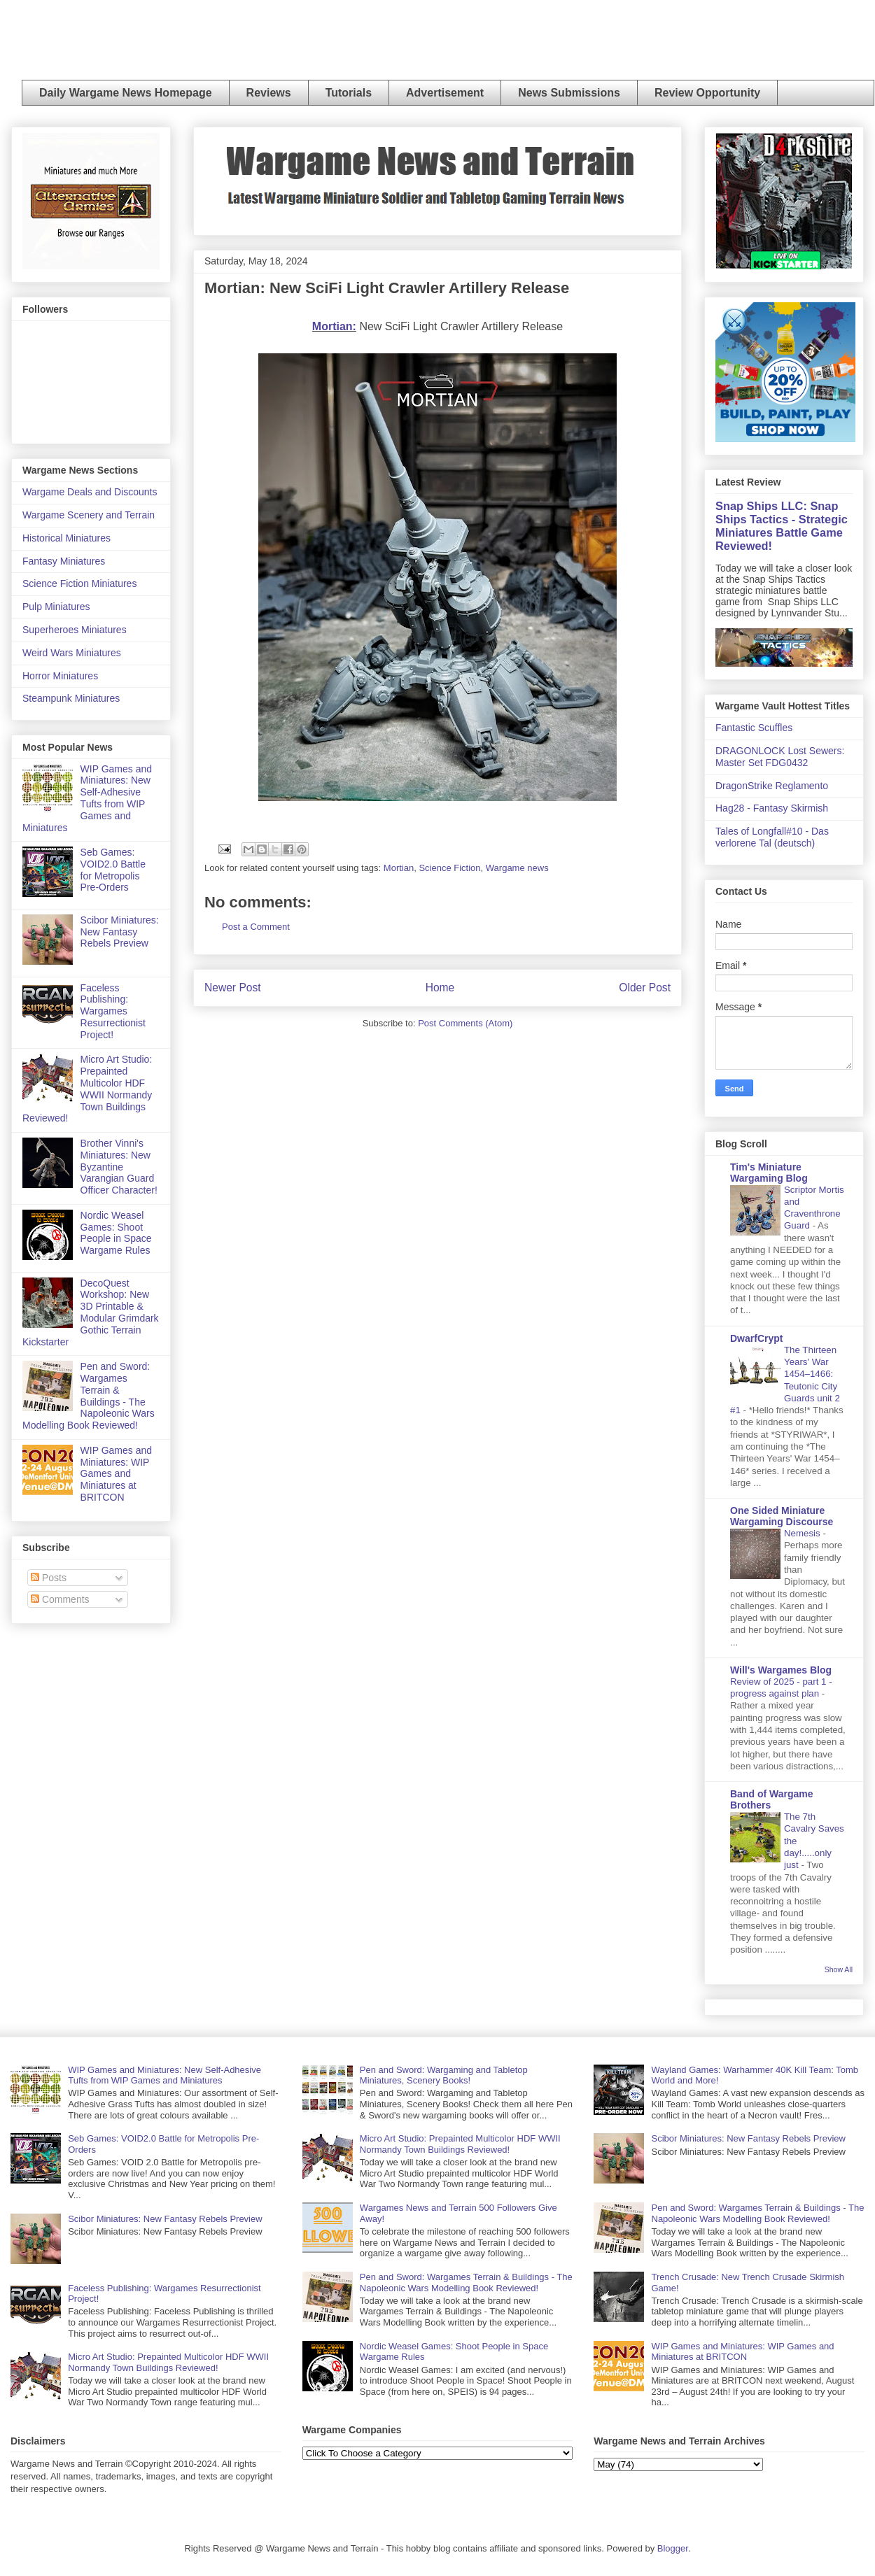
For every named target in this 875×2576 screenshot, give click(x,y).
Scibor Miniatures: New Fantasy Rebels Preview (119, 931)
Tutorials (349, 93)
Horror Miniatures (60, 675)
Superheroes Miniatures (74, 629)
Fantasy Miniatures (63, 561)
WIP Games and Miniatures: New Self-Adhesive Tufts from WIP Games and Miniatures (87, 798)
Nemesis (803, 1533)
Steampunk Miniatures (71, 698)
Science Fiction (449, 868)
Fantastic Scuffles (753, 727)
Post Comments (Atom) (465, 1023)
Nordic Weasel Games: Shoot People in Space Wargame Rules (116, 1233)
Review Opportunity (707, 93)
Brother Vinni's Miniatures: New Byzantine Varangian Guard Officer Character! (119, 1167)
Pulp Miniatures (56, 606)
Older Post (645, 987)
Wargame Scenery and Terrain (88, 515)
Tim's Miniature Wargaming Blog (769, 1172)
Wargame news (517, 868)
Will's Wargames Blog (781, 1670)
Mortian (399, 868)
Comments (60, 1599)
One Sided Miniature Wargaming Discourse (781, 1516)
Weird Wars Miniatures (71, 652)
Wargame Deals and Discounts (89, 491)
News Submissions (569, 93)
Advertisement (445, 93)
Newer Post (232, 987)
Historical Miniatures (66, 538)
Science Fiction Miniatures (79, 583)
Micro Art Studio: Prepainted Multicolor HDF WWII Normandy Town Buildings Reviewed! (87, 1089)
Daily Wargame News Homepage (125, 93)
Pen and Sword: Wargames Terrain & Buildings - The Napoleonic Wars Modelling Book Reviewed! (88, 1396)
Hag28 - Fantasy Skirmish (771, 808)
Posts (48, 1577)
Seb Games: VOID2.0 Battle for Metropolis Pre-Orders (113, 870)
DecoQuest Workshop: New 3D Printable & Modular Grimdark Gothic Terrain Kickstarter (90, 1312)
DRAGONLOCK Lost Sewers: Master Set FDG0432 (779, 756)
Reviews (268, 93)
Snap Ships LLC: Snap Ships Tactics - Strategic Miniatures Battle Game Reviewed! (781, 526)
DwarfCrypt (756, 1338)
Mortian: (334, 326)
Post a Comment (256, 926)
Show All (839, 1969)
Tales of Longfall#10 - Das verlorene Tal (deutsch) (772, 837)
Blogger (672, 2548)
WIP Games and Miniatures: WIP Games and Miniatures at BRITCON (116, 1474)
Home (440, 987)
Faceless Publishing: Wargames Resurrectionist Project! (113, 1011)
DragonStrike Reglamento (771, 785)
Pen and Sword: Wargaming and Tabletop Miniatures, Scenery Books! (444, 2075)
